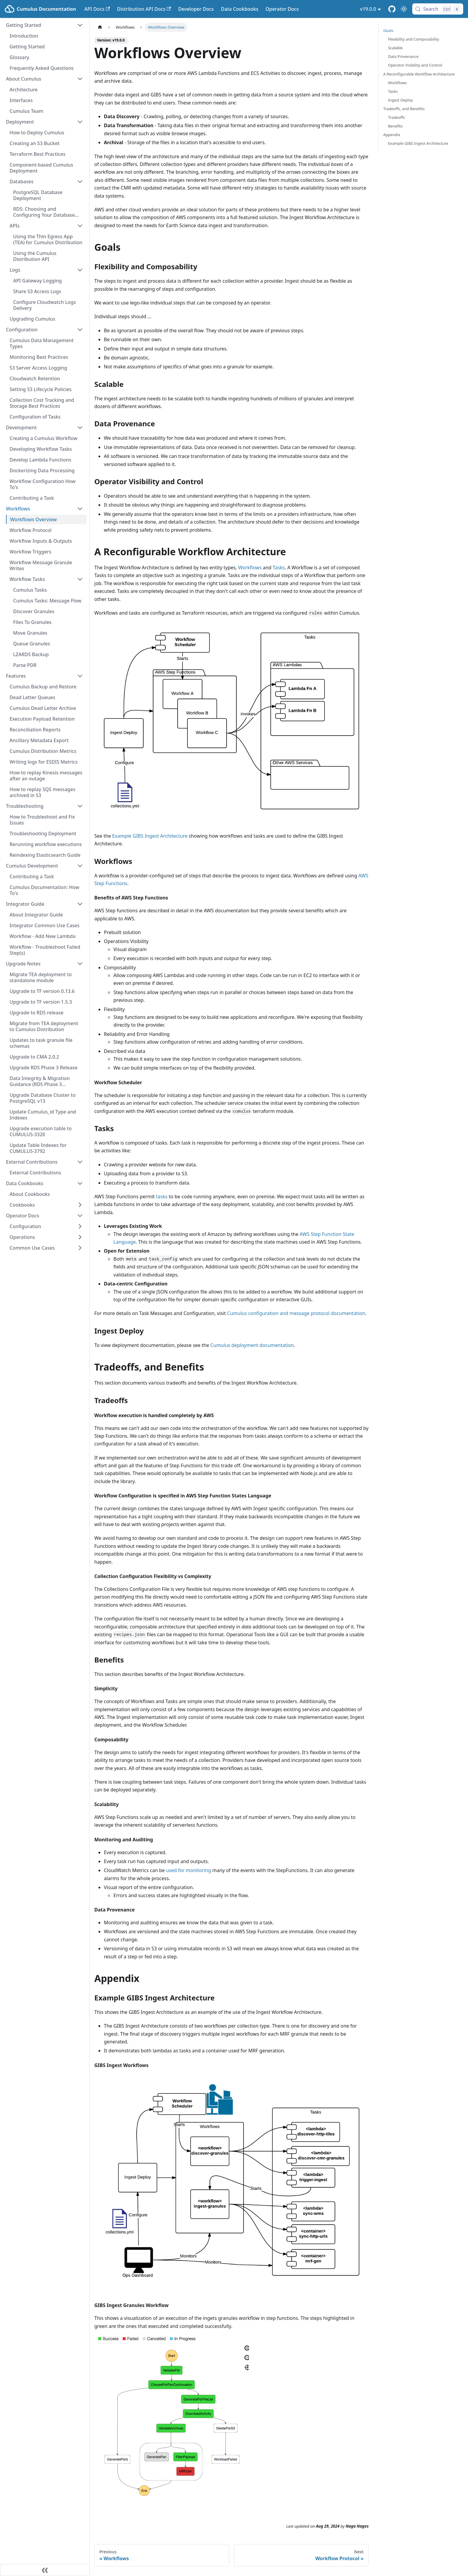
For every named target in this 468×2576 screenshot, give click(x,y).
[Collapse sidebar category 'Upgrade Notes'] (80, 963)
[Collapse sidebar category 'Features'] (80, 676)
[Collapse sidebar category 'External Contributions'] (80, 1162)
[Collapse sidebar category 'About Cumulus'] (80, 79)
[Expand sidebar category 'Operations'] (80, 1237)
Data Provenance (403, 56)
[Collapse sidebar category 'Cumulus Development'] (80, 866)
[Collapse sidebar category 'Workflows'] (80, 508)
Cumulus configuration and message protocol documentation (296, 1313)
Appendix (391, 134)
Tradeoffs (396, 117)
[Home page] (100, 27)
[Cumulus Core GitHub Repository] (392, 9)
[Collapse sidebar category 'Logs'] (80, 270)
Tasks (279, 567)
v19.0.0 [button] (368, 9)
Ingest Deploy (400, 100)
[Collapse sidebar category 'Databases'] (80, 181)
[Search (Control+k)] (437, 9)
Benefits (395, 126)
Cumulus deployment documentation (252, 1345)
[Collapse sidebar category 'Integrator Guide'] (80, 904)
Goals (388, 30)
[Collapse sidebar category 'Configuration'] (80, 329)
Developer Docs (196, 9)
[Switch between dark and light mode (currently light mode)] (404, 9)
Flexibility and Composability (413, 39)
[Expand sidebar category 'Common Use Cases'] (80, 1248)
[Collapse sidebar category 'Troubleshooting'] (80, 806)
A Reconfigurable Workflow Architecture (419, 74)
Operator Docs (281, 9)
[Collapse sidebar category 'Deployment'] (80, 122)
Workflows (250, 567)
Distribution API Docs (144, 9)
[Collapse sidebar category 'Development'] (80, 427)
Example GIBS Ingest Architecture (149, 836)
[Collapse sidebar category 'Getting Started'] (80, 25)
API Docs (97, 9)
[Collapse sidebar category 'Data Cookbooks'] (80, 1183)
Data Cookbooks (239, 9)
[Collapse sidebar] (45, 2570)
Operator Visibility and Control (415, 65)
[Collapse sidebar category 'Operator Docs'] (80, 1215)
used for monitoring (188, 1870)
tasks (162, 1196)
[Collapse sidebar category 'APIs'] (80, 225)
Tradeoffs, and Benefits (404, 108)
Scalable (395, 47)
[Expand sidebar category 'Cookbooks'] (80, 1205)
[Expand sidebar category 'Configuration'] (80, 1226)
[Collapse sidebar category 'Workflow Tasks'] (80, 579)
